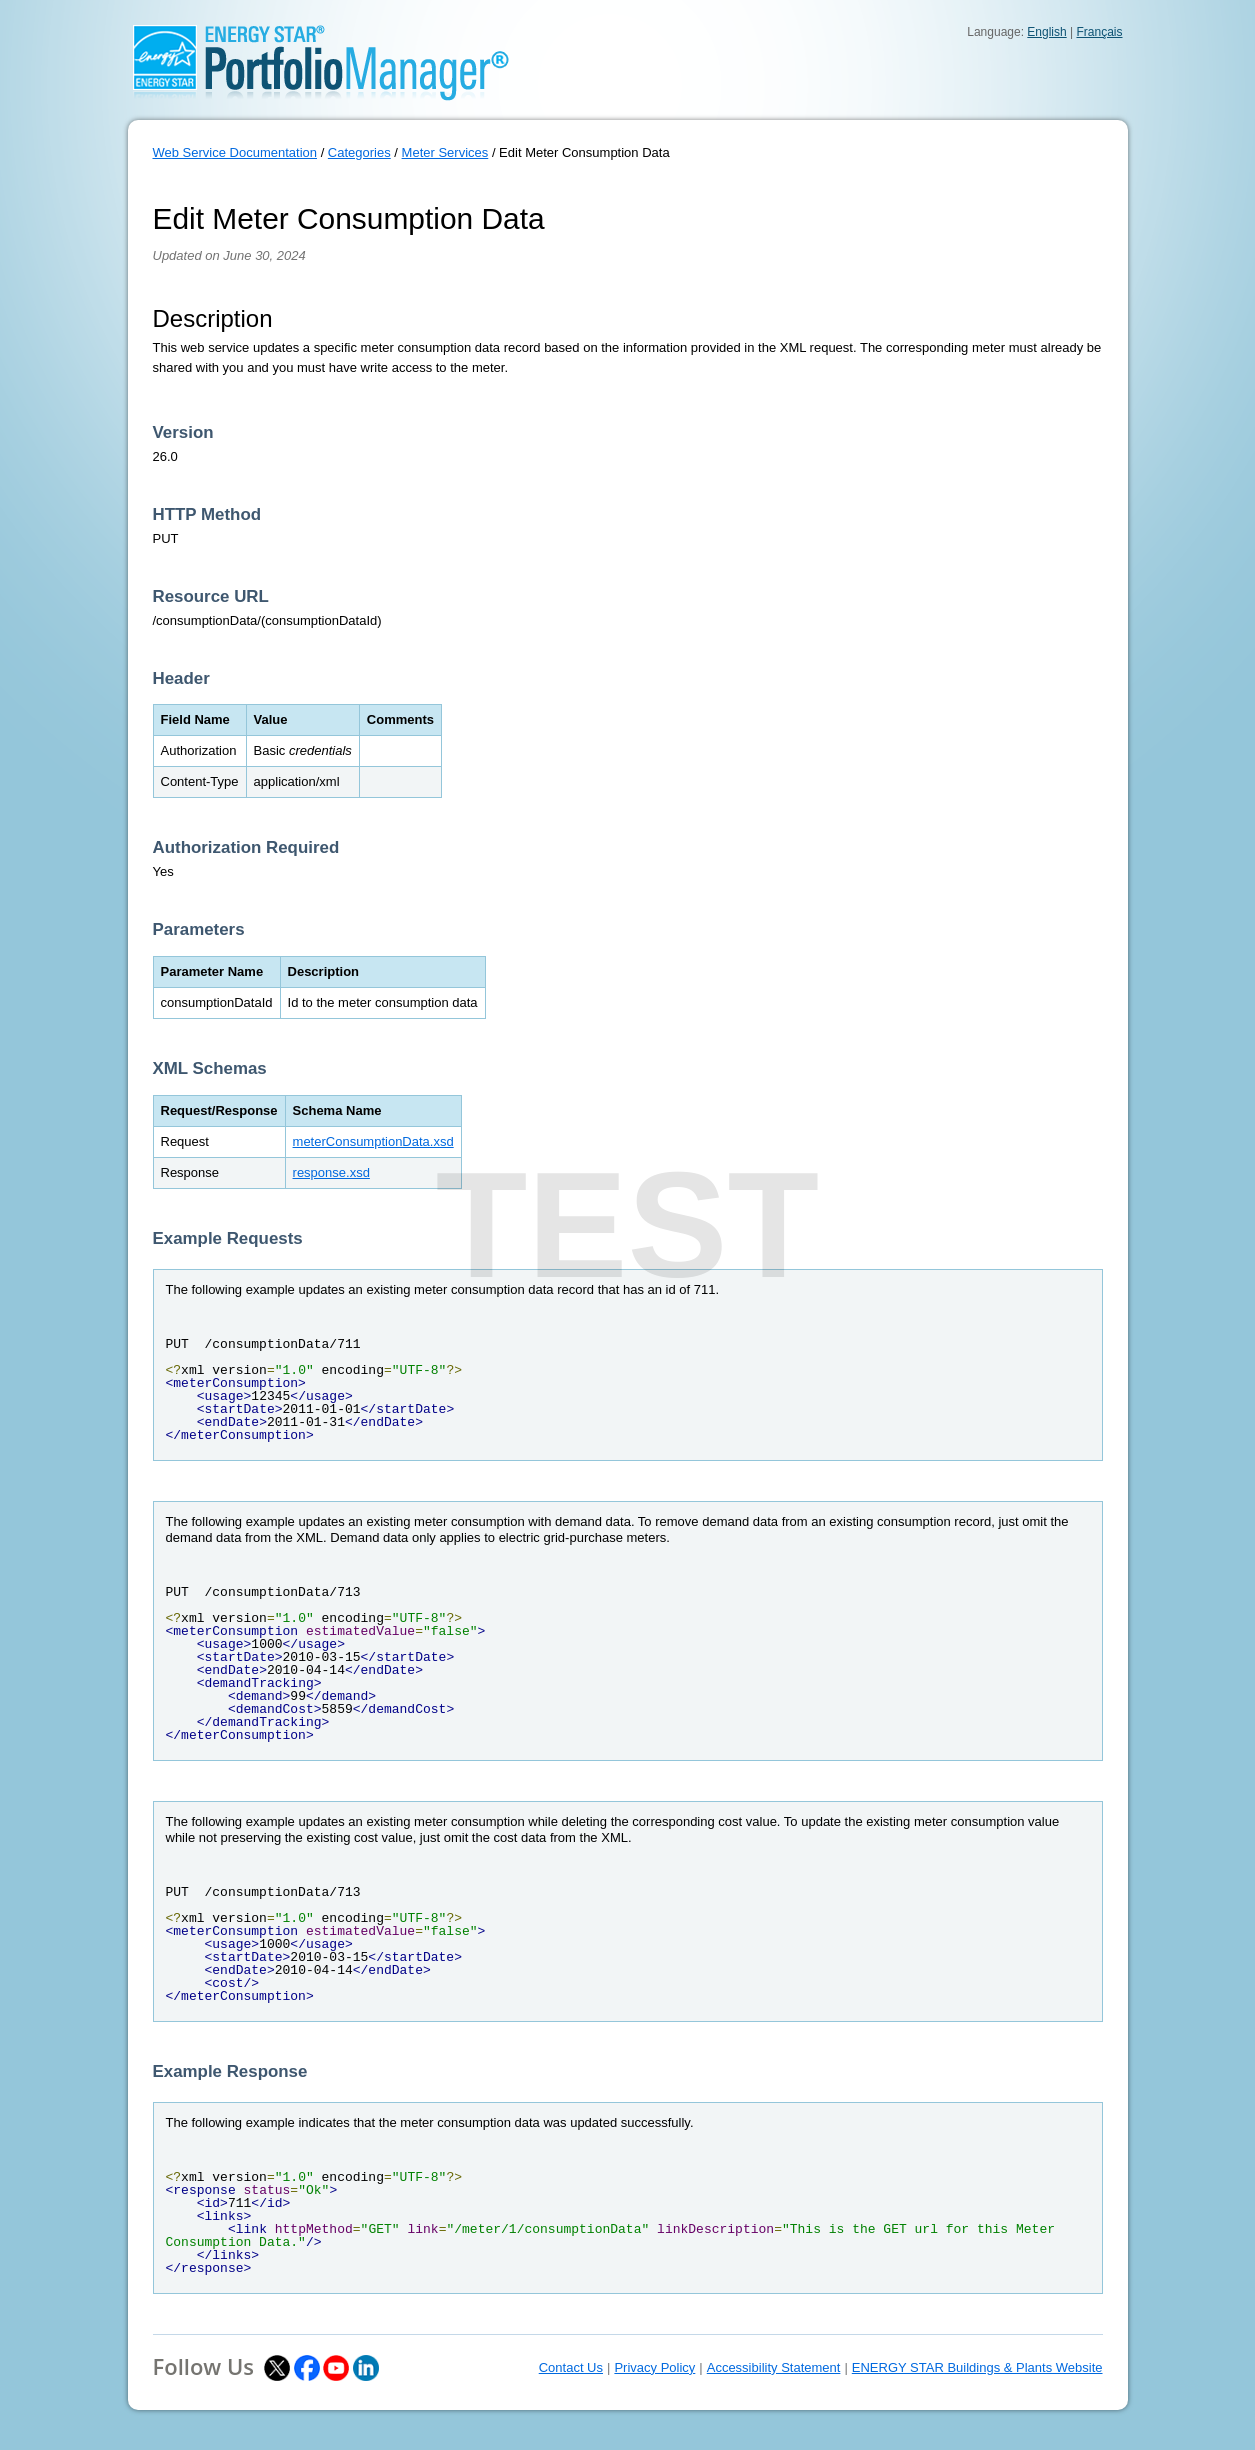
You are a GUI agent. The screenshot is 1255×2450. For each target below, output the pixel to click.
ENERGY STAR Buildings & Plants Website (977, 2367)
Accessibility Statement (774, 2367)
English (1046, 32)
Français (1099, 32)
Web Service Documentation (235, 152)
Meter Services (445, 152)
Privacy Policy (654, 2367)
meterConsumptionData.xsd (373, 1141)
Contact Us (571, 2367)
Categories (359, 152)
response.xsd (331, 1172)
